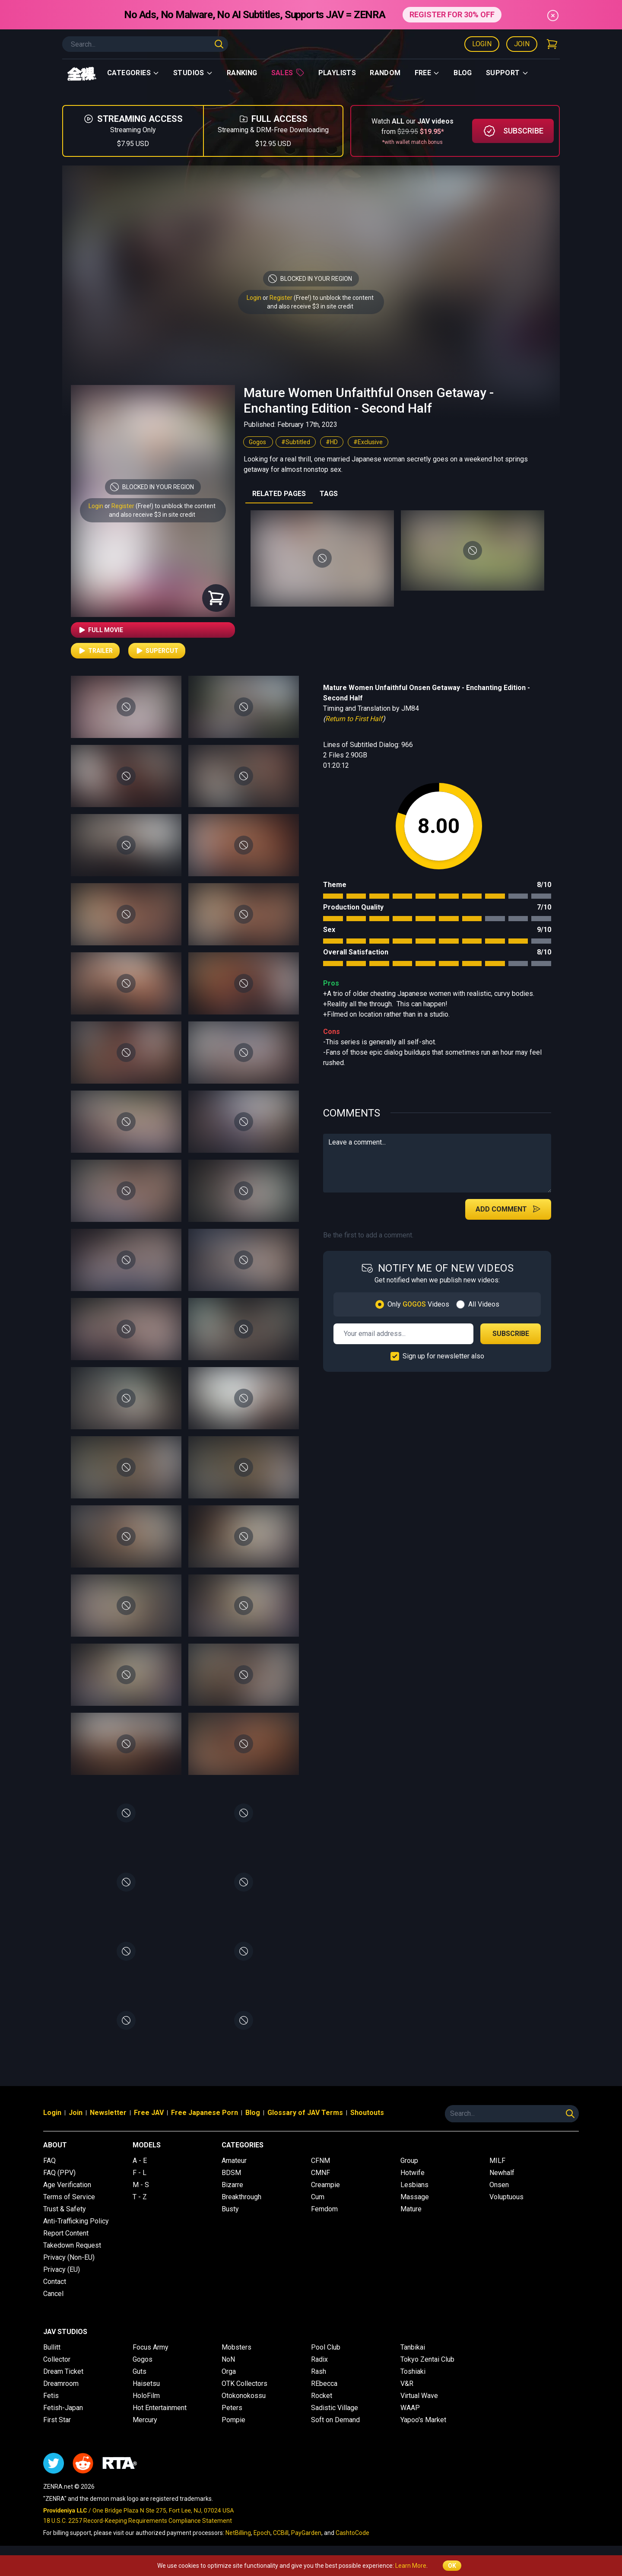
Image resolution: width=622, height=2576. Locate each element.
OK (452, 2565)
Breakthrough (241, 2197)
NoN (228, 2359)
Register (281, 297)
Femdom (324, 2209)
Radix (319, 2359)
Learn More (410, 2565)
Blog (463, 73)
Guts (139, 2371)
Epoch (262, 2532)
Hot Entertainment (160, 2408)
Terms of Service (69, 2197)
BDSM (231, 2173)
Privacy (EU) (61, 2269)
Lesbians (414, 2185)
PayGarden (306, 2532)
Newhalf (501, 2173)
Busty (230, 2209)
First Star (57, 2420)
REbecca (324, 2383)
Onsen (499, 2185)
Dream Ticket (63, 2371)
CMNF (320, 2173)
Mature (411, 2209)
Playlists (337, 73)
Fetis (51, 2396)
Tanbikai (412, 2347)
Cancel (53, 2294)
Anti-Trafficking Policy (76, 2221)
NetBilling (238, 2532)
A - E (140, 2160)
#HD (332, 442)
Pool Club (325, 2347)
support (507, 73)
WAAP (410, 2408)
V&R (406, 2383)
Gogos (258, 442)
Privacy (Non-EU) (69, 2257)
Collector (56, 2359)
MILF (497, 2160)
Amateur (234, 2160)
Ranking (242, 73)
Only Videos (418, 1304)
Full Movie (100, 630)
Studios (193, 73)
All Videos (483, 1304)
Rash (318, 2371)
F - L (139, 2173)
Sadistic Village (334, 2408)
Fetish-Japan (63, 2408)
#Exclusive (368, 442)
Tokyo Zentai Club (427, 2359)
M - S (141, 2185)
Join (522, 44)
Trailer (95, 650)
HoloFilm (146, 2396)
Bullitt (51, 2347)
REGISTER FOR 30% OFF (452, 14)
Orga (229, 2371)
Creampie (325, 2185)
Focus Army (150, 2347)
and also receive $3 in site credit (152, 514)
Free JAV (149, 2113)
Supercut (156, 650)
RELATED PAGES (279, 494)
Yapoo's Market (423, 2420)
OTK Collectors (244, 2383)
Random (385, 73)
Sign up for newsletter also (443, 1356)
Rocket (321, 2396)
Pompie (233, 2420)
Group (409, 2160)
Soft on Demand (335, 2420)
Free (427, 73)
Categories (133, 73)
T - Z (140, 2197)
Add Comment (508, 1209)
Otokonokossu (244, 2396)
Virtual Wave (419, 2396)
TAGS (329, 494)
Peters (232, 2408)
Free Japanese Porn (204, 2113)
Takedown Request (72, 2245)
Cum (317, 2197)
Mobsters (236, 2347)
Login (482, 44)
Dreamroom (61, 2383)
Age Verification (67, 2185)
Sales (288, 72)
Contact (54, 2281)
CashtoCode (352, 2532)
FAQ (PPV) (59, 2173)
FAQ (49, 2160)
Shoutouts (367, 2113)
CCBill (281, 2532)
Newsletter (108, 2113)
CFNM (320, 2160)
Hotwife (412, 2173)
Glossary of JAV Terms (305, 2113)
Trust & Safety (64, 2209)
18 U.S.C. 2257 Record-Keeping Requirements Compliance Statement (137, 2520)
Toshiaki (412, 2371)
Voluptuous (506, 2197)
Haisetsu (146, 2383)
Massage (414, 2197)
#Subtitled (295, 442)
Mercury (145, 2420)
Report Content (66, 2233)
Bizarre (232, 2185)
